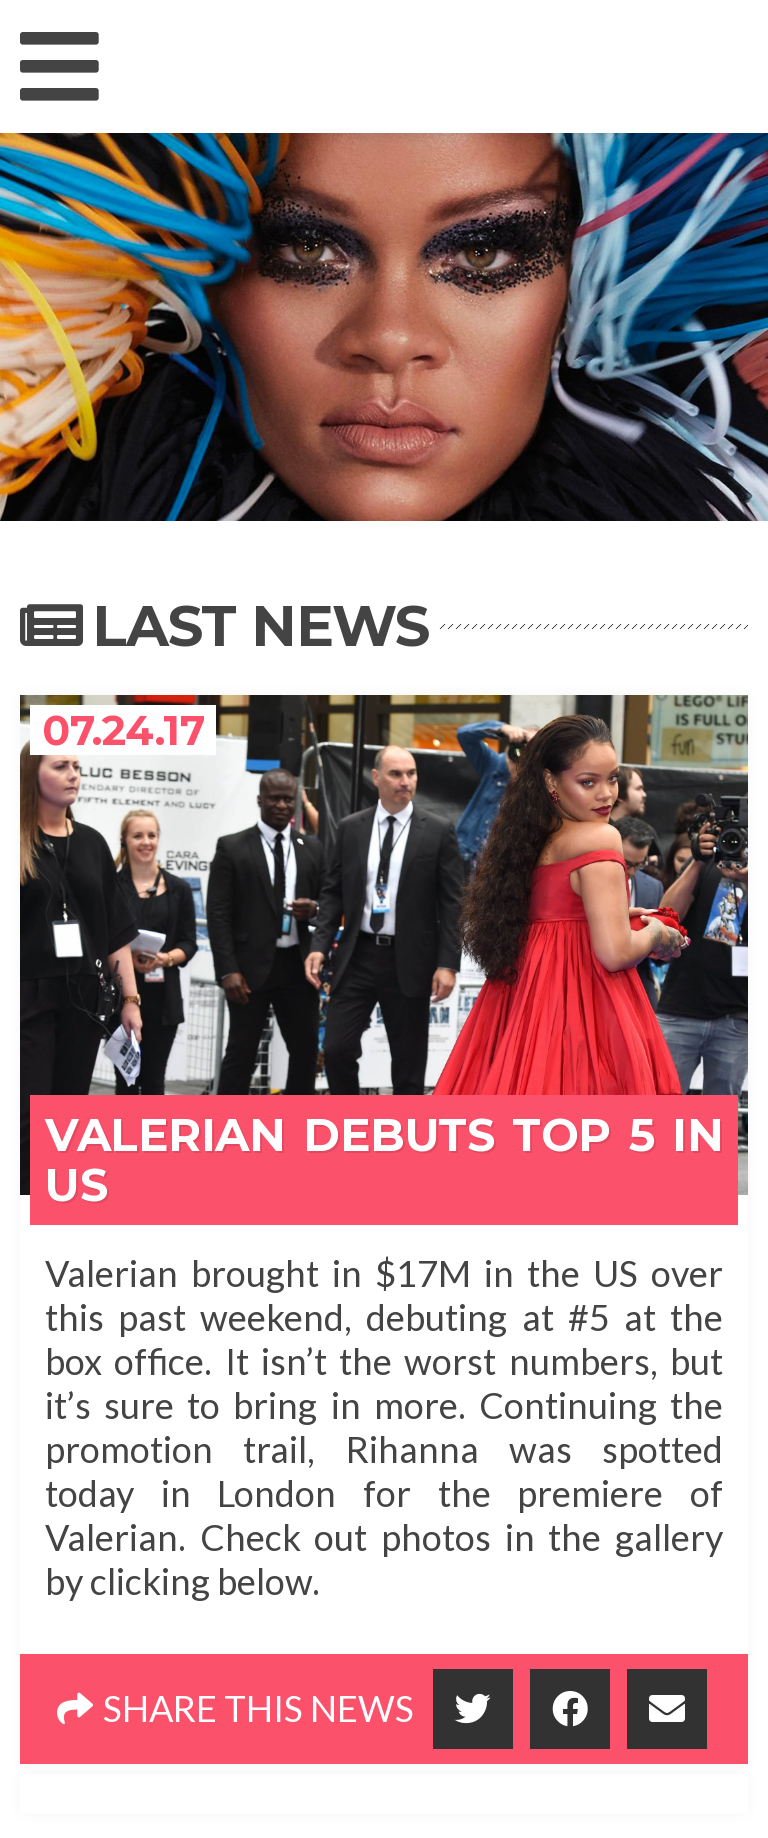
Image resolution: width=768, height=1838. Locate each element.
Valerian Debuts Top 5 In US (384, 1159)
